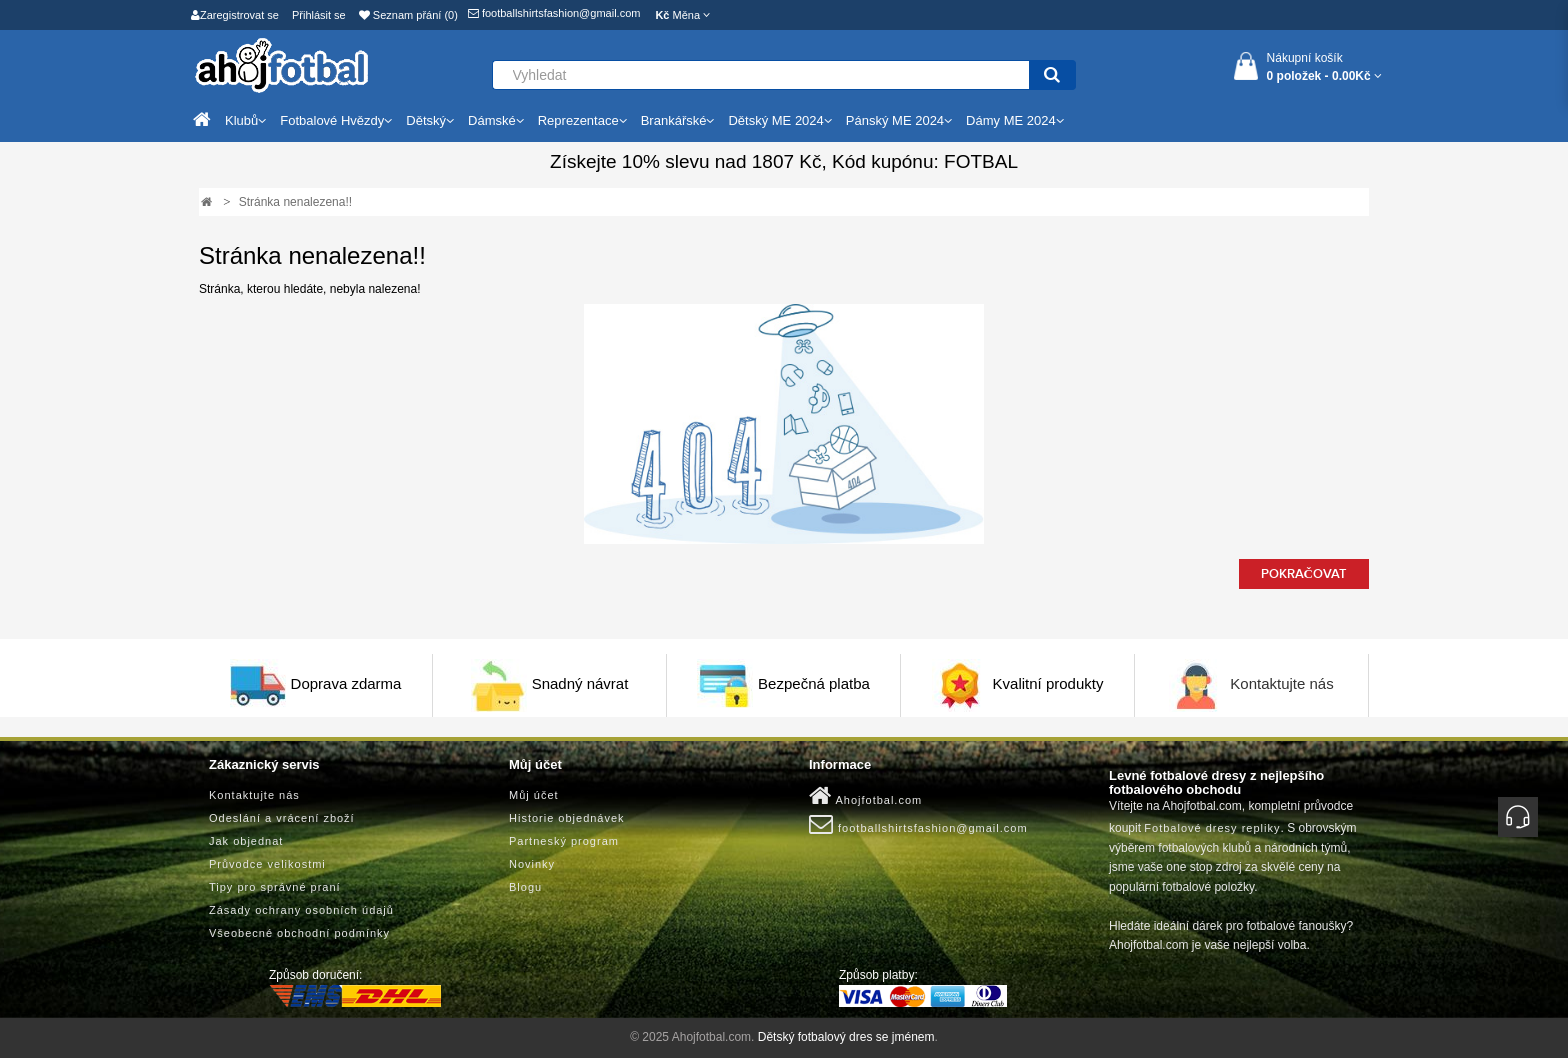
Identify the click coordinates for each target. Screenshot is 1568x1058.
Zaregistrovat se (235, 15)
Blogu (525, 887)
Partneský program (564, 841)
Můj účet (534, 795)
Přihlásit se (319, 15)
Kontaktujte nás (1281, 683)
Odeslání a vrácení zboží (282, 818)
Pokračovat (1304, 574)
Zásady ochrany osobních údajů (301, 910)
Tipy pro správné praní (275, 887)
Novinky (532, 864)
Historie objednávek (567, 818)
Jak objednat (246, 841)
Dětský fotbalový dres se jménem (846, 1037)
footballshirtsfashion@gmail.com (554, 13)
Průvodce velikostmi (267, 864)
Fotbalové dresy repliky (1212, 828)
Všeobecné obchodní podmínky (299, 933)
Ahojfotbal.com (865, 796)
